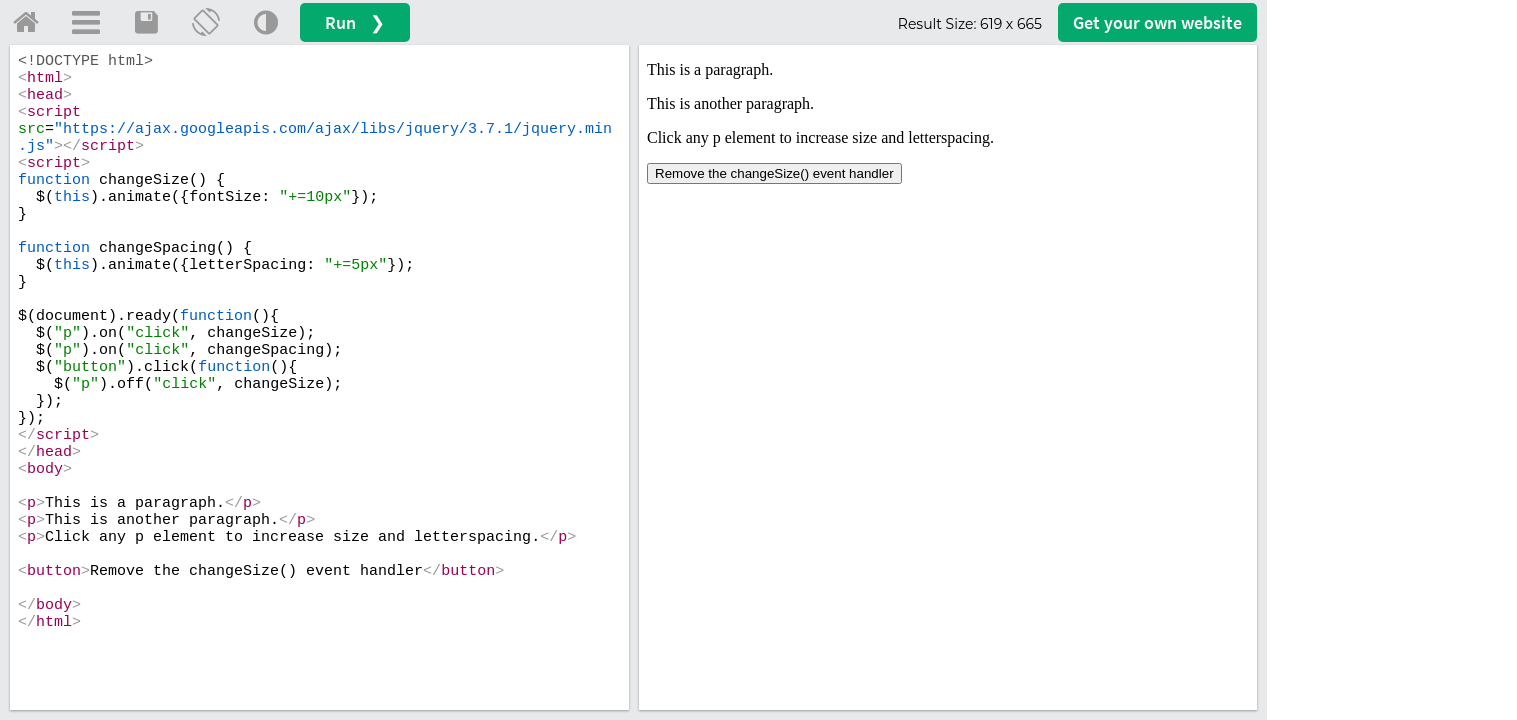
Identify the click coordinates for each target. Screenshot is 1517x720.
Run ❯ (355, 22)
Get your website (1157, 22)
